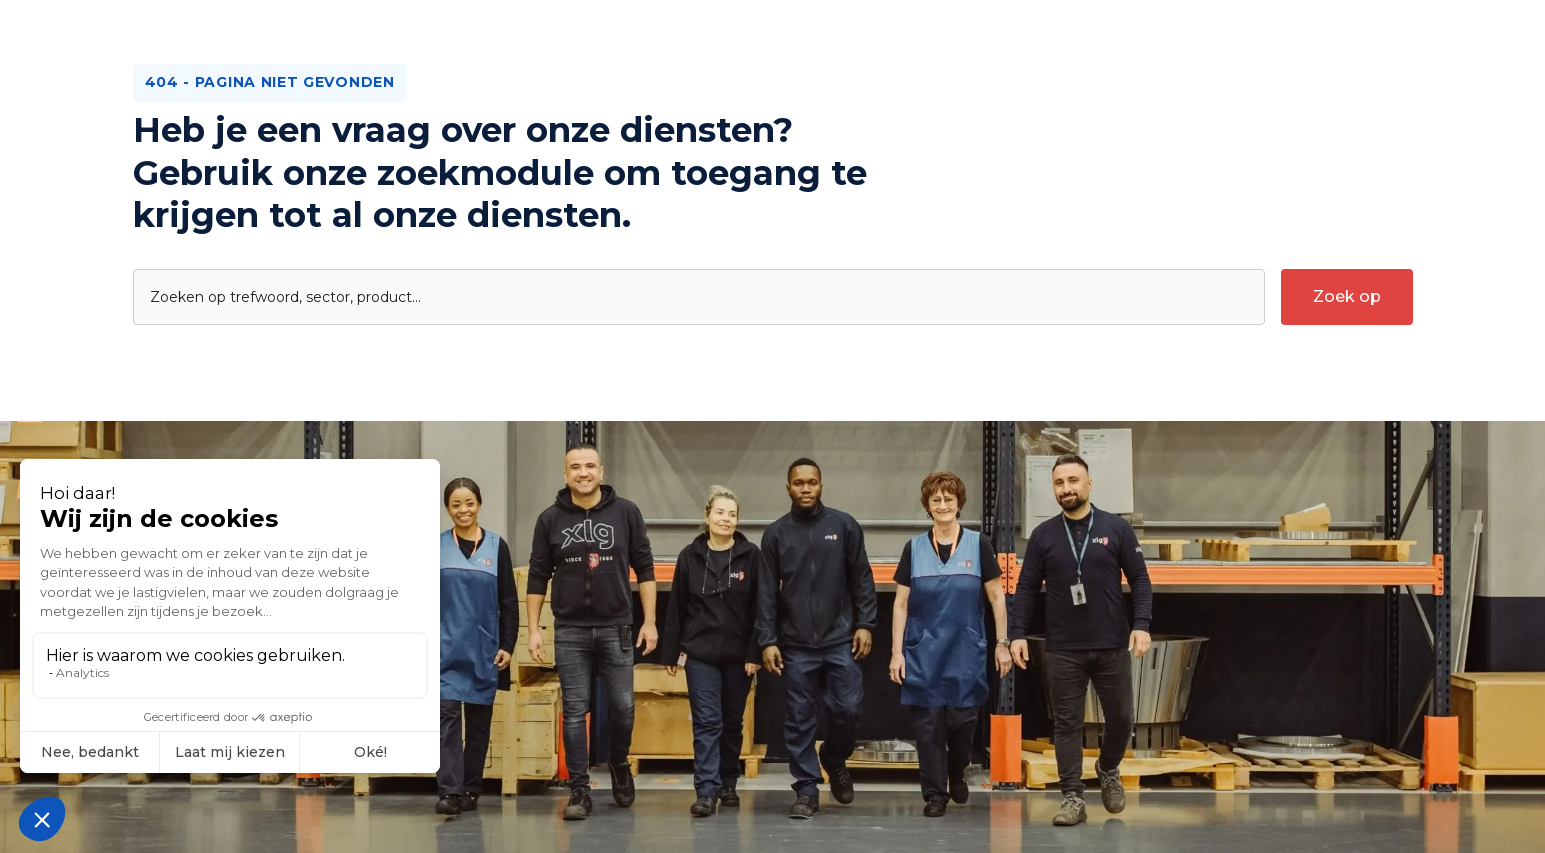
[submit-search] (1347, 297)
